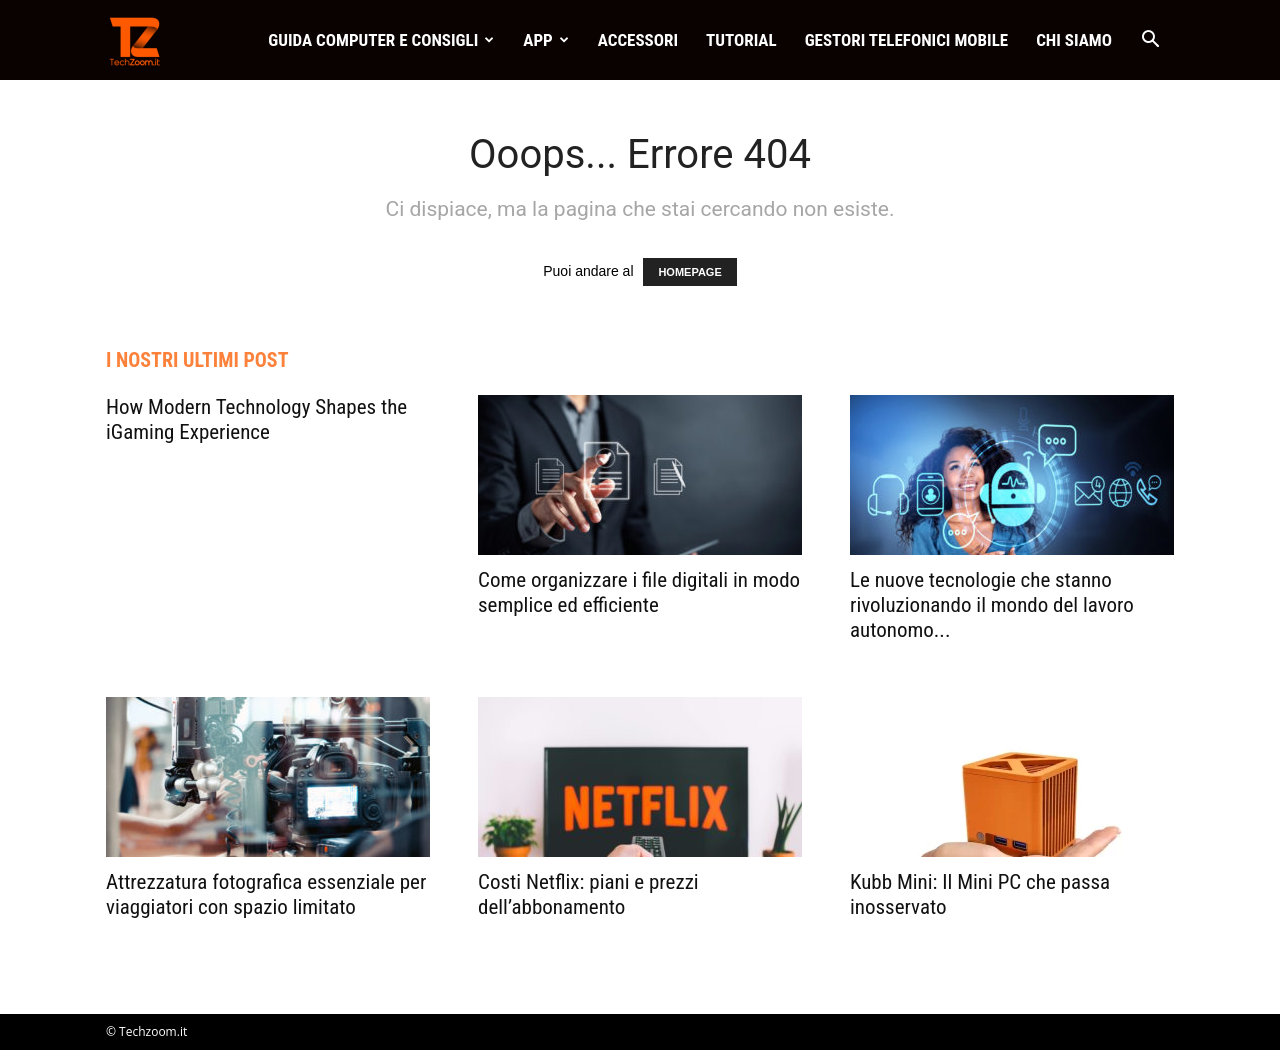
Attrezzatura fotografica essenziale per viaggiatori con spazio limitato (266, 894)
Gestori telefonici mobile (906, 40)
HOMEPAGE (689, 272)
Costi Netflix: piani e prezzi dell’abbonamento (588, 894)
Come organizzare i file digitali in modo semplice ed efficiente (639, 592)
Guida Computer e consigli (381, 40)
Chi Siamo (1074, 40)
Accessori (638, 40)
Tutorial (741, 40)
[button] (1150, 41)
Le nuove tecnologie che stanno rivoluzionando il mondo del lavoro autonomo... (992, 605)
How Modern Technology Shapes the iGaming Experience (256, 419)
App (545, 40)
